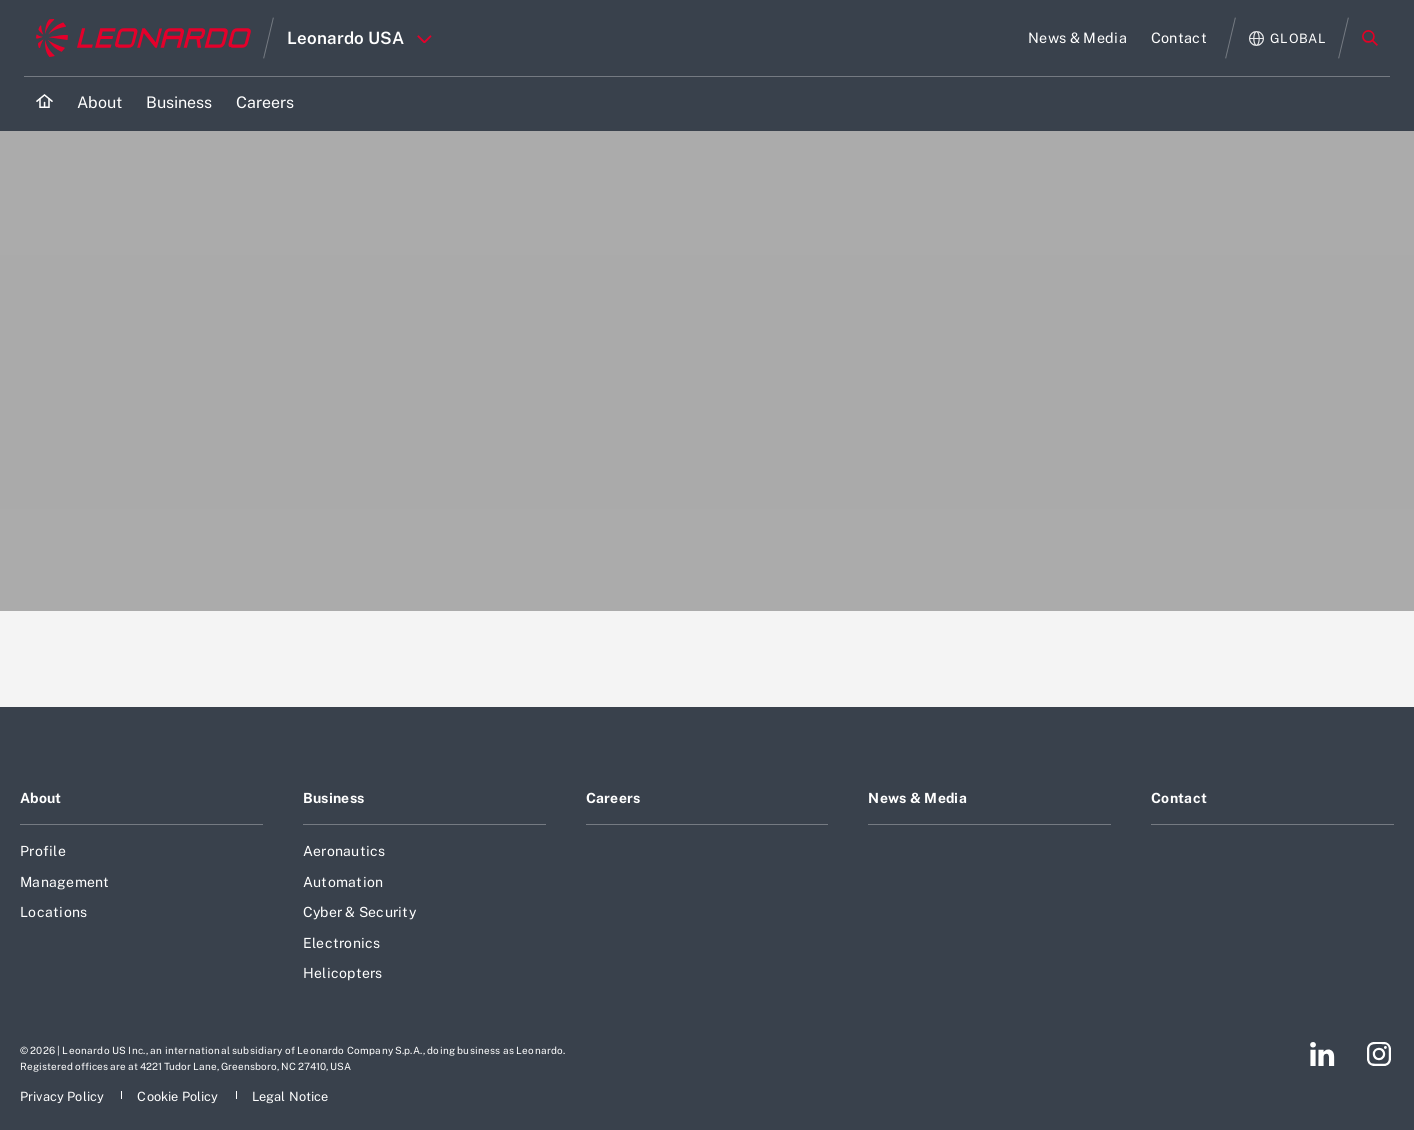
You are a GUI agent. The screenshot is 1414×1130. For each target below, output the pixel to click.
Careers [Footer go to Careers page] (613, 798)
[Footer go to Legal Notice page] (290, 1096)
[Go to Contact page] (1179, 38)
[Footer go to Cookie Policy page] (179, 1096)
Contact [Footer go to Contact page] (1179, 798)
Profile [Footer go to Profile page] (43, 851)
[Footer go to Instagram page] (1379, 1054)
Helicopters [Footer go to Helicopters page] (343, 973)
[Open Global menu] (1287, 38)
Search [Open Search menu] (1370, 38)
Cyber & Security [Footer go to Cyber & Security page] (359, 912)
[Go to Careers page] (265, 103)
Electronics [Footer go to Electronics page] (342, 943)
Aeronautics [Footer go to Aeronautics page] (344, 851)
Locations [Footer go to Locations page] (53, 912)
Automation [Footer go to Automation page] (343, 882)
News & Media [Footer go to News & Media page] (917, 798)
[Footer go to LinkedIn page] (1322, 1054)
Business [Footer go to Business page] (333, 798)
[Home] (44, 103)
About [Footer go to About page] (40, 798)
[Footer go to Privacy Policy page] (63, 1096)
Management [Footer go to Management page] (65, 882)
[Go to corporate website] (143, 38)
